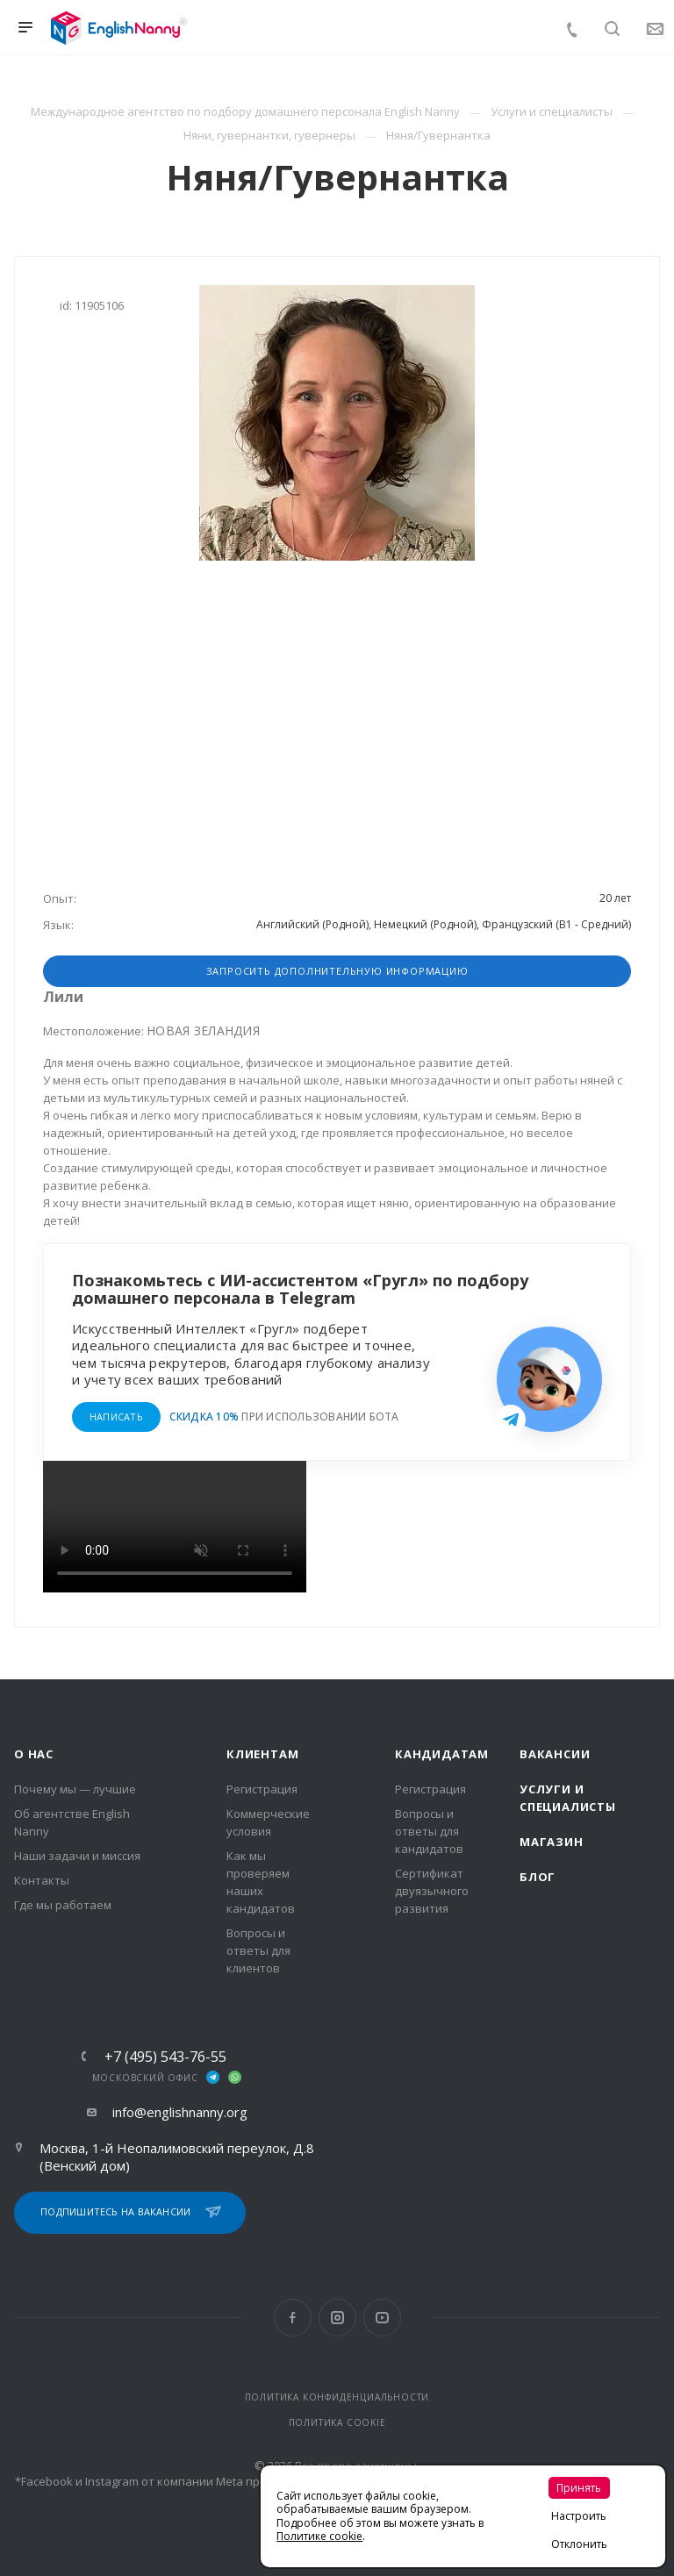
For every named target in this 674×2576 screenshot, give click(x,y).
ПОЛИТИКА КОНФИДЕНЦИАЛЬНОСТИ (337, 2397)
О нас (34, 1754)
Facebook (293, 2317)
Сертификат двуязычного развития (432, 1890)
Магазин (552, 1842)
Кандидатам (442, 1754)
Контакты (41, 1880)
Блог (538, 1877)
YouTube (382, 2317)
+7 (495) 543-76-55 (165, 2057)
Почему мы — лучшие (75, 1789)
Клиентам (262, 1754)
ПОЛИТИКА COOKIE (337, 2422)
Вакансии (555, 1754)
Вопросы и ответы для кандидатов (429, 1831)
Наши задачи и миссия (77, 1856)
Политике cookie (319, 2536)
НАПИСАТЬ (116, 1416)
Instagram (337, 2317)
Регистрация (262, 1789)
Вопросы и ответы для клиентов (258, 1950)
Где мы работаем (62, 1905)
